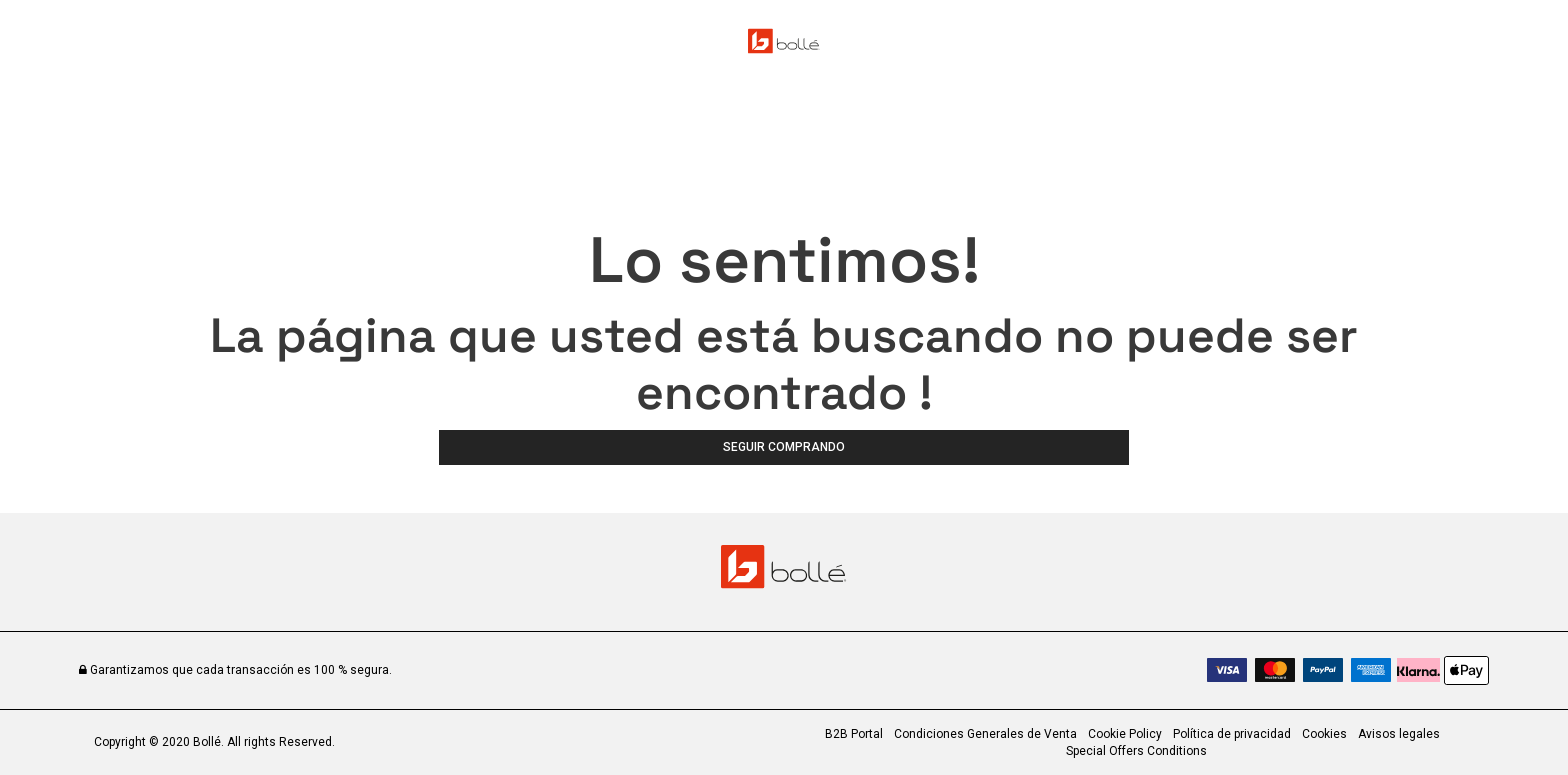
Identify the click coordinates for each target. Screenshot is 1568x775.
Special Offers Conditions (1136, 751)
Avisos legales (1399, 734)
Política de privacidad (1232, 734)
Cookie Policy (1125, 734)
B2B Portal (854, 734)
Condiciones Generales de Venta (985, 734)
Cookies (1324, 734)
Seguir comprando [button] (784, 447)
